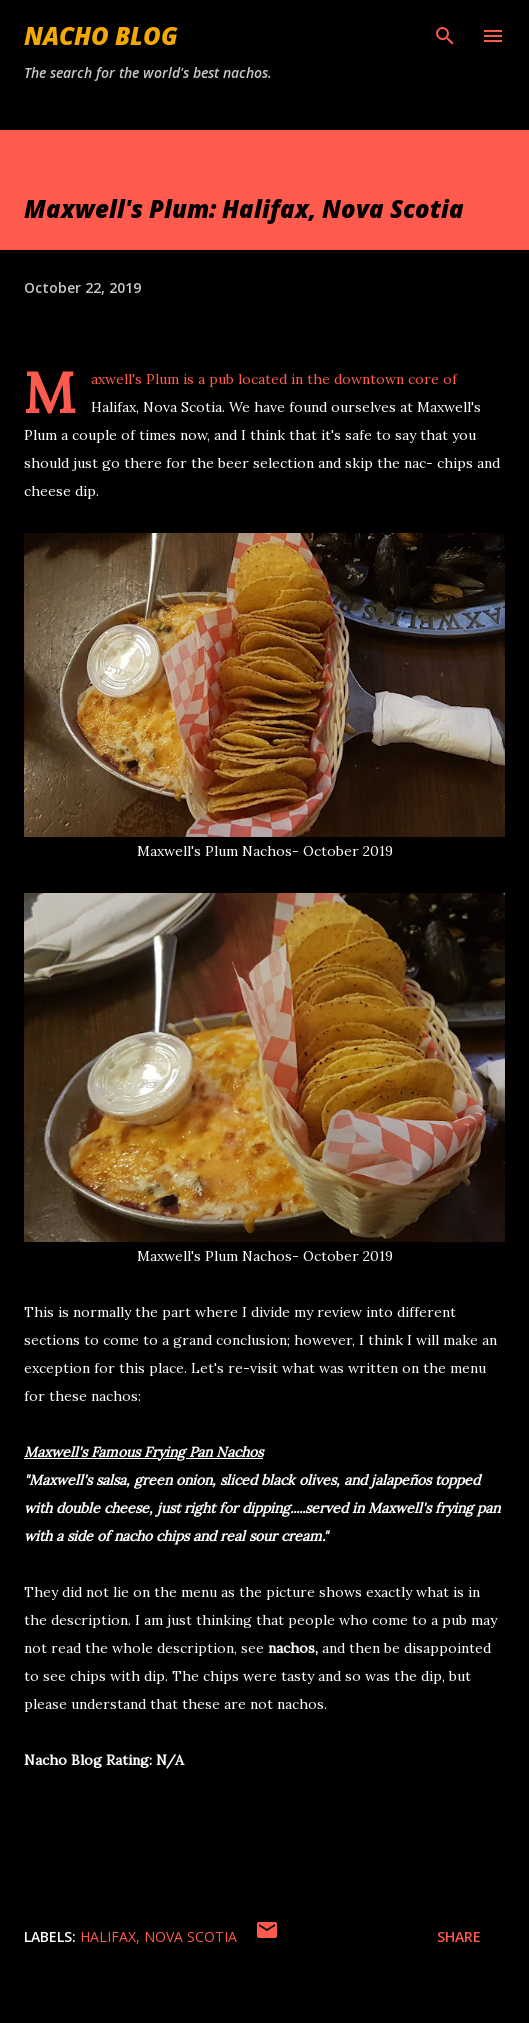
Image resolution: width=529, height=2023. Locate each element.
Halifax (108, 1936)
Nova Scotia (190, 1936)
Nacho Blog (101, 35)
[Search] (445, 36)
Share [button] (459, 1936)
